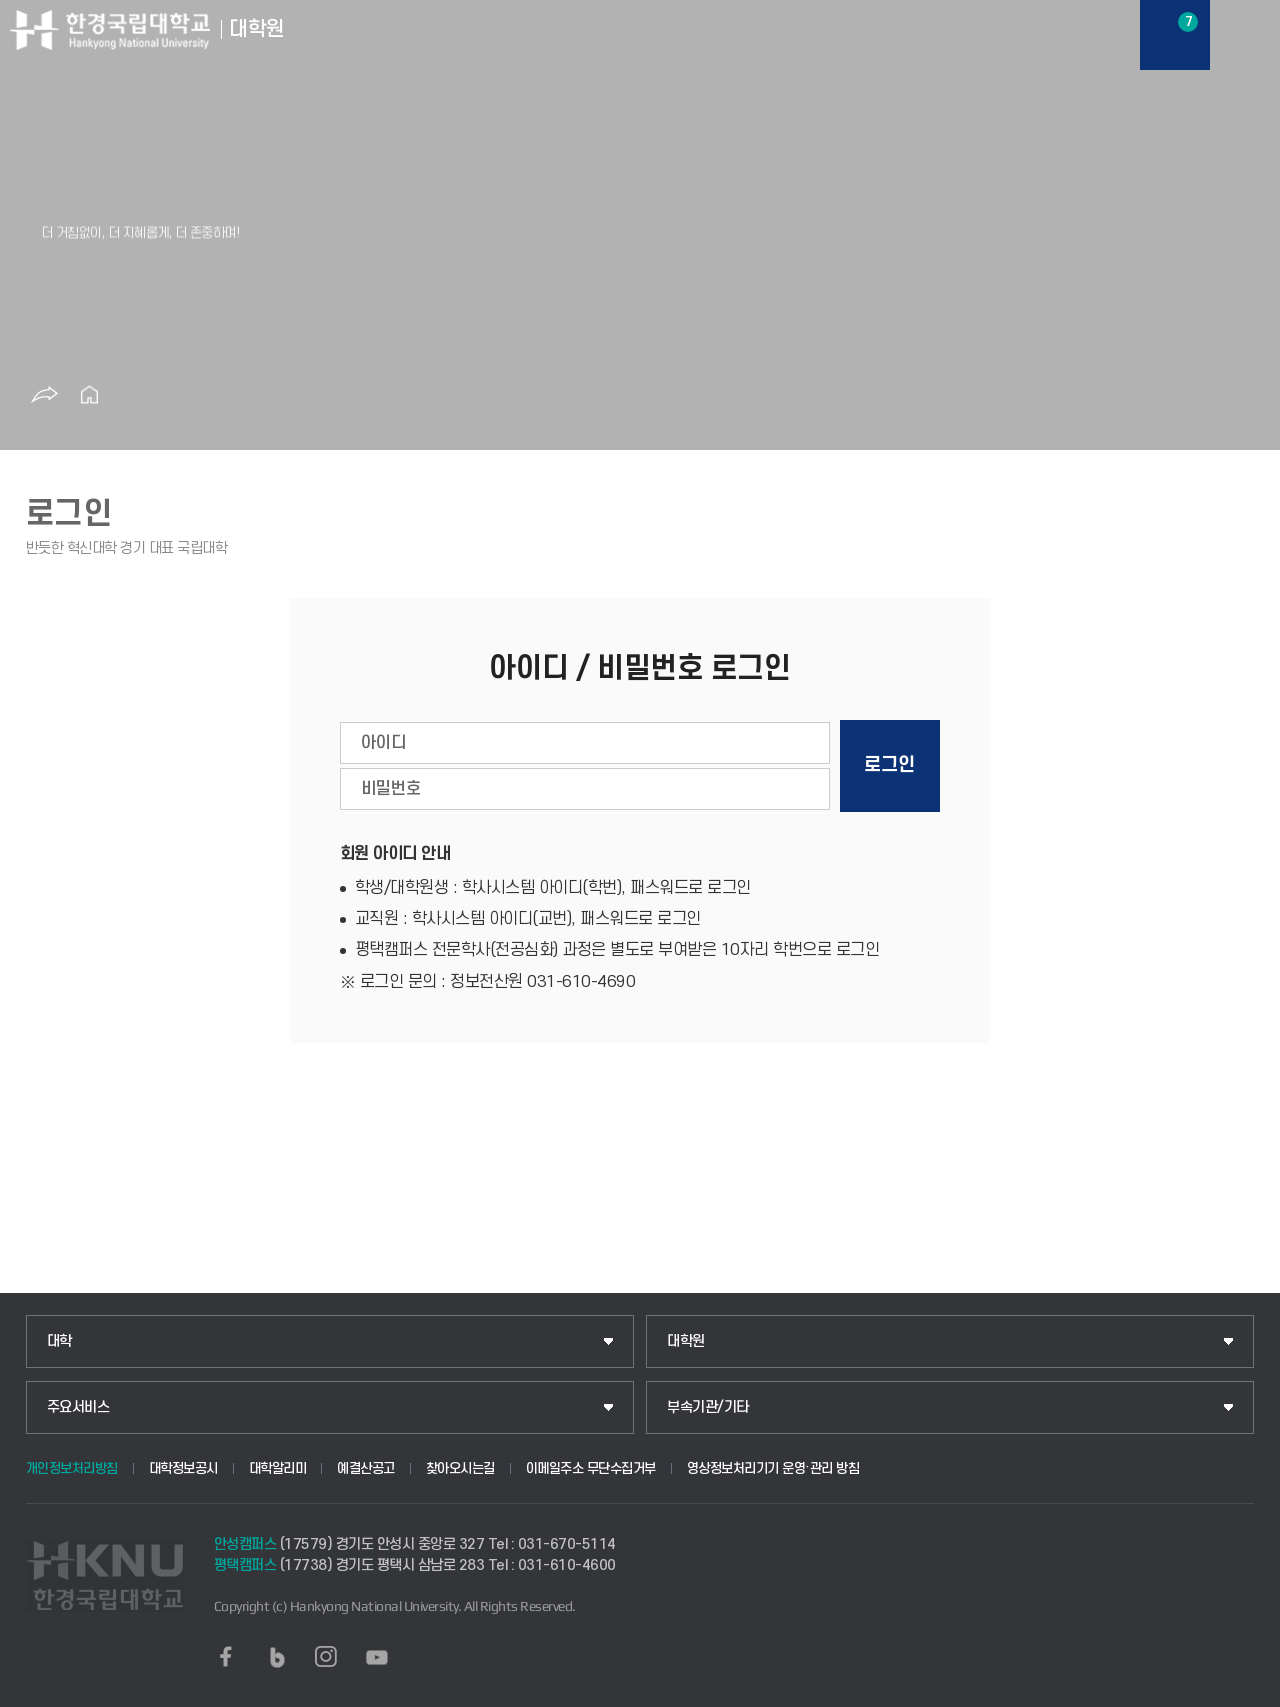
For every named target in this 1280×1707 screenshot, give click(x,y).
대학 (59, 1341)
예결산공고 (366, 1468)
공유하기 (44, 395)
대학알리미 (278, 1468)
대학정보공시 (183, 1468)
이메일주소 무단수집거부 (591, 1468)
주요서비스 (78, 1407)
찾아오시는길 (460, 1468)
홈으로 (89, 395)
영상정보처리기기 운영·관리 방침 (773, 1468)
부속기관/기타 (708, 1407)
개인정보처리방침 (72, 1468)
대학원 (686, 1341)
